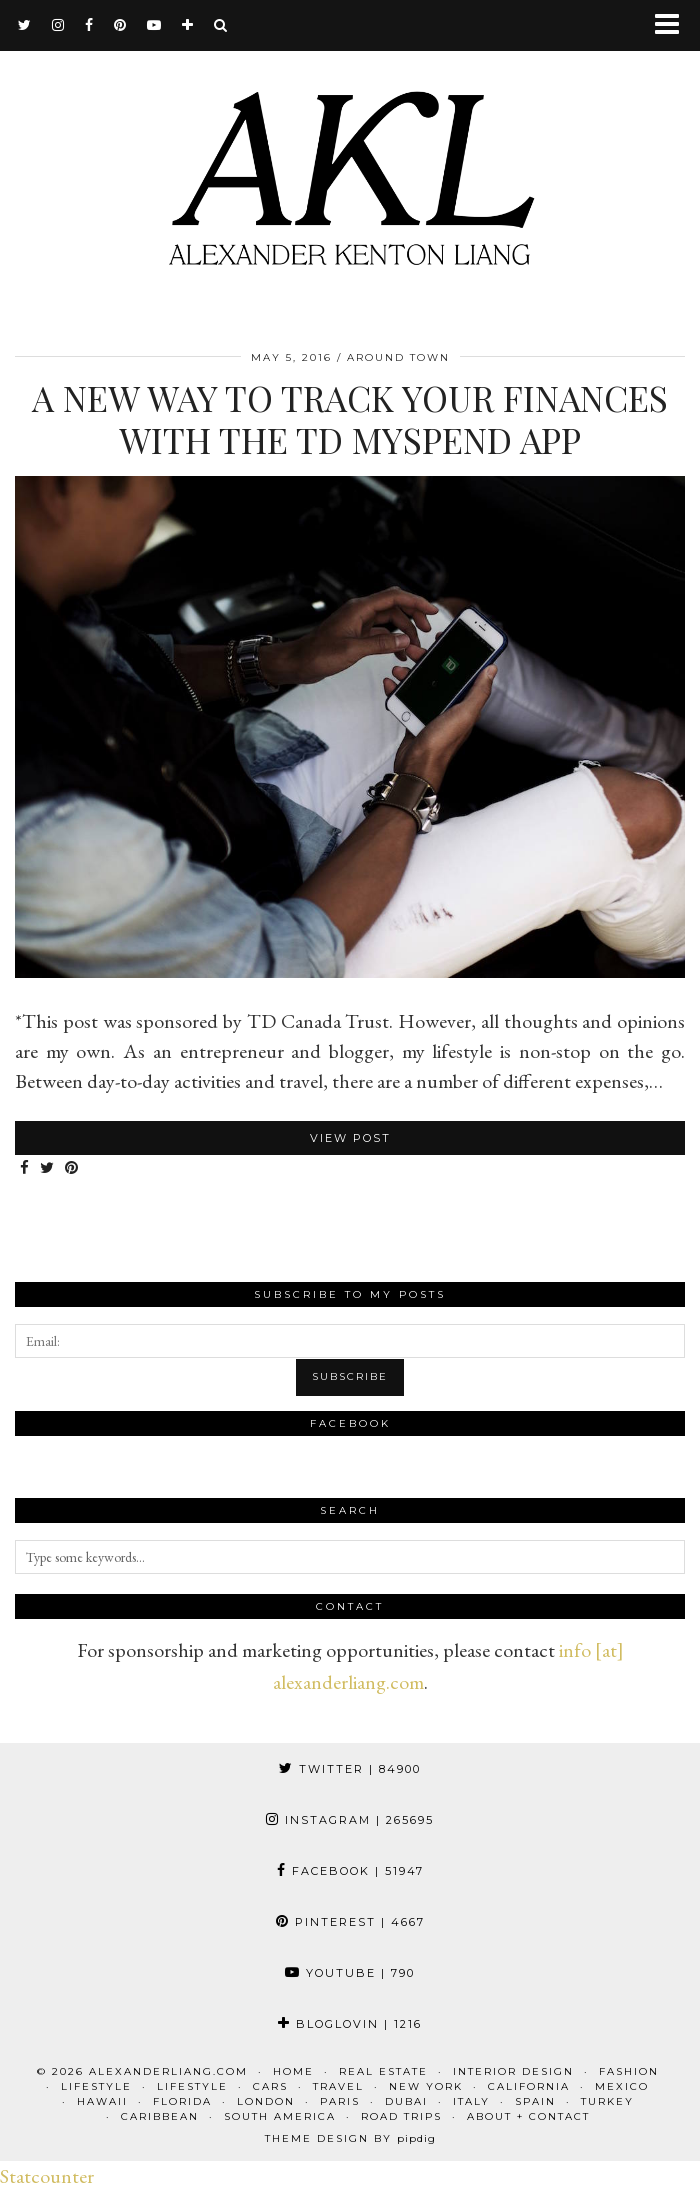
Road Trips (401, 2116)
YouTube (350, 1973)
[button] (673, 25)
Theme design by (350, 2138)
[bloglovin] (188, 25)
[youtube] (154, 25)
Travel (338, 2086)
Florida (182, 2101)
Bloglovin (350, 2024)
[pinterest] (120, 25)
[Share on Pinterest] (72, 1168)
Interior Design (513, 2071)
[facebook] (89, 25)
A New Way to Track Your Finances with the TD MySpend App (350, 418)
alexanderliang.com (168, 2071)
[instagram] (58, 25)
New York (426, 2086)
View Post (350, 1138)
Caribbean (160, 2116)
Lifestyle (96, 2086)
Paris (340, 2101)
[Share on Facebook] (25, 1168)
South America (280, 2116)
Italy (471, 2101)
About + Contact (528, 2116)
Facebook (350, 1871)
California (529, 2086)
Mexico (622, 2086)
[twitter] (25, 25)
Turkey (607, 2101)
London (266, 2101)
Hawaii (102, 2101)
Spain (535, 2101)
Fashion (629, 2071)
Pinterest (350, 1922)
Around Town (398, 357)
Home (293, 2071)
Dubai (406, 2101)
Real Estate (383, 2071)
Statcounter (47, 2176)
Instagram (350, 1820)
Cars (270, 2086)
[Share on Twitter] (47, 1168)
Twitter (350, 1769)
